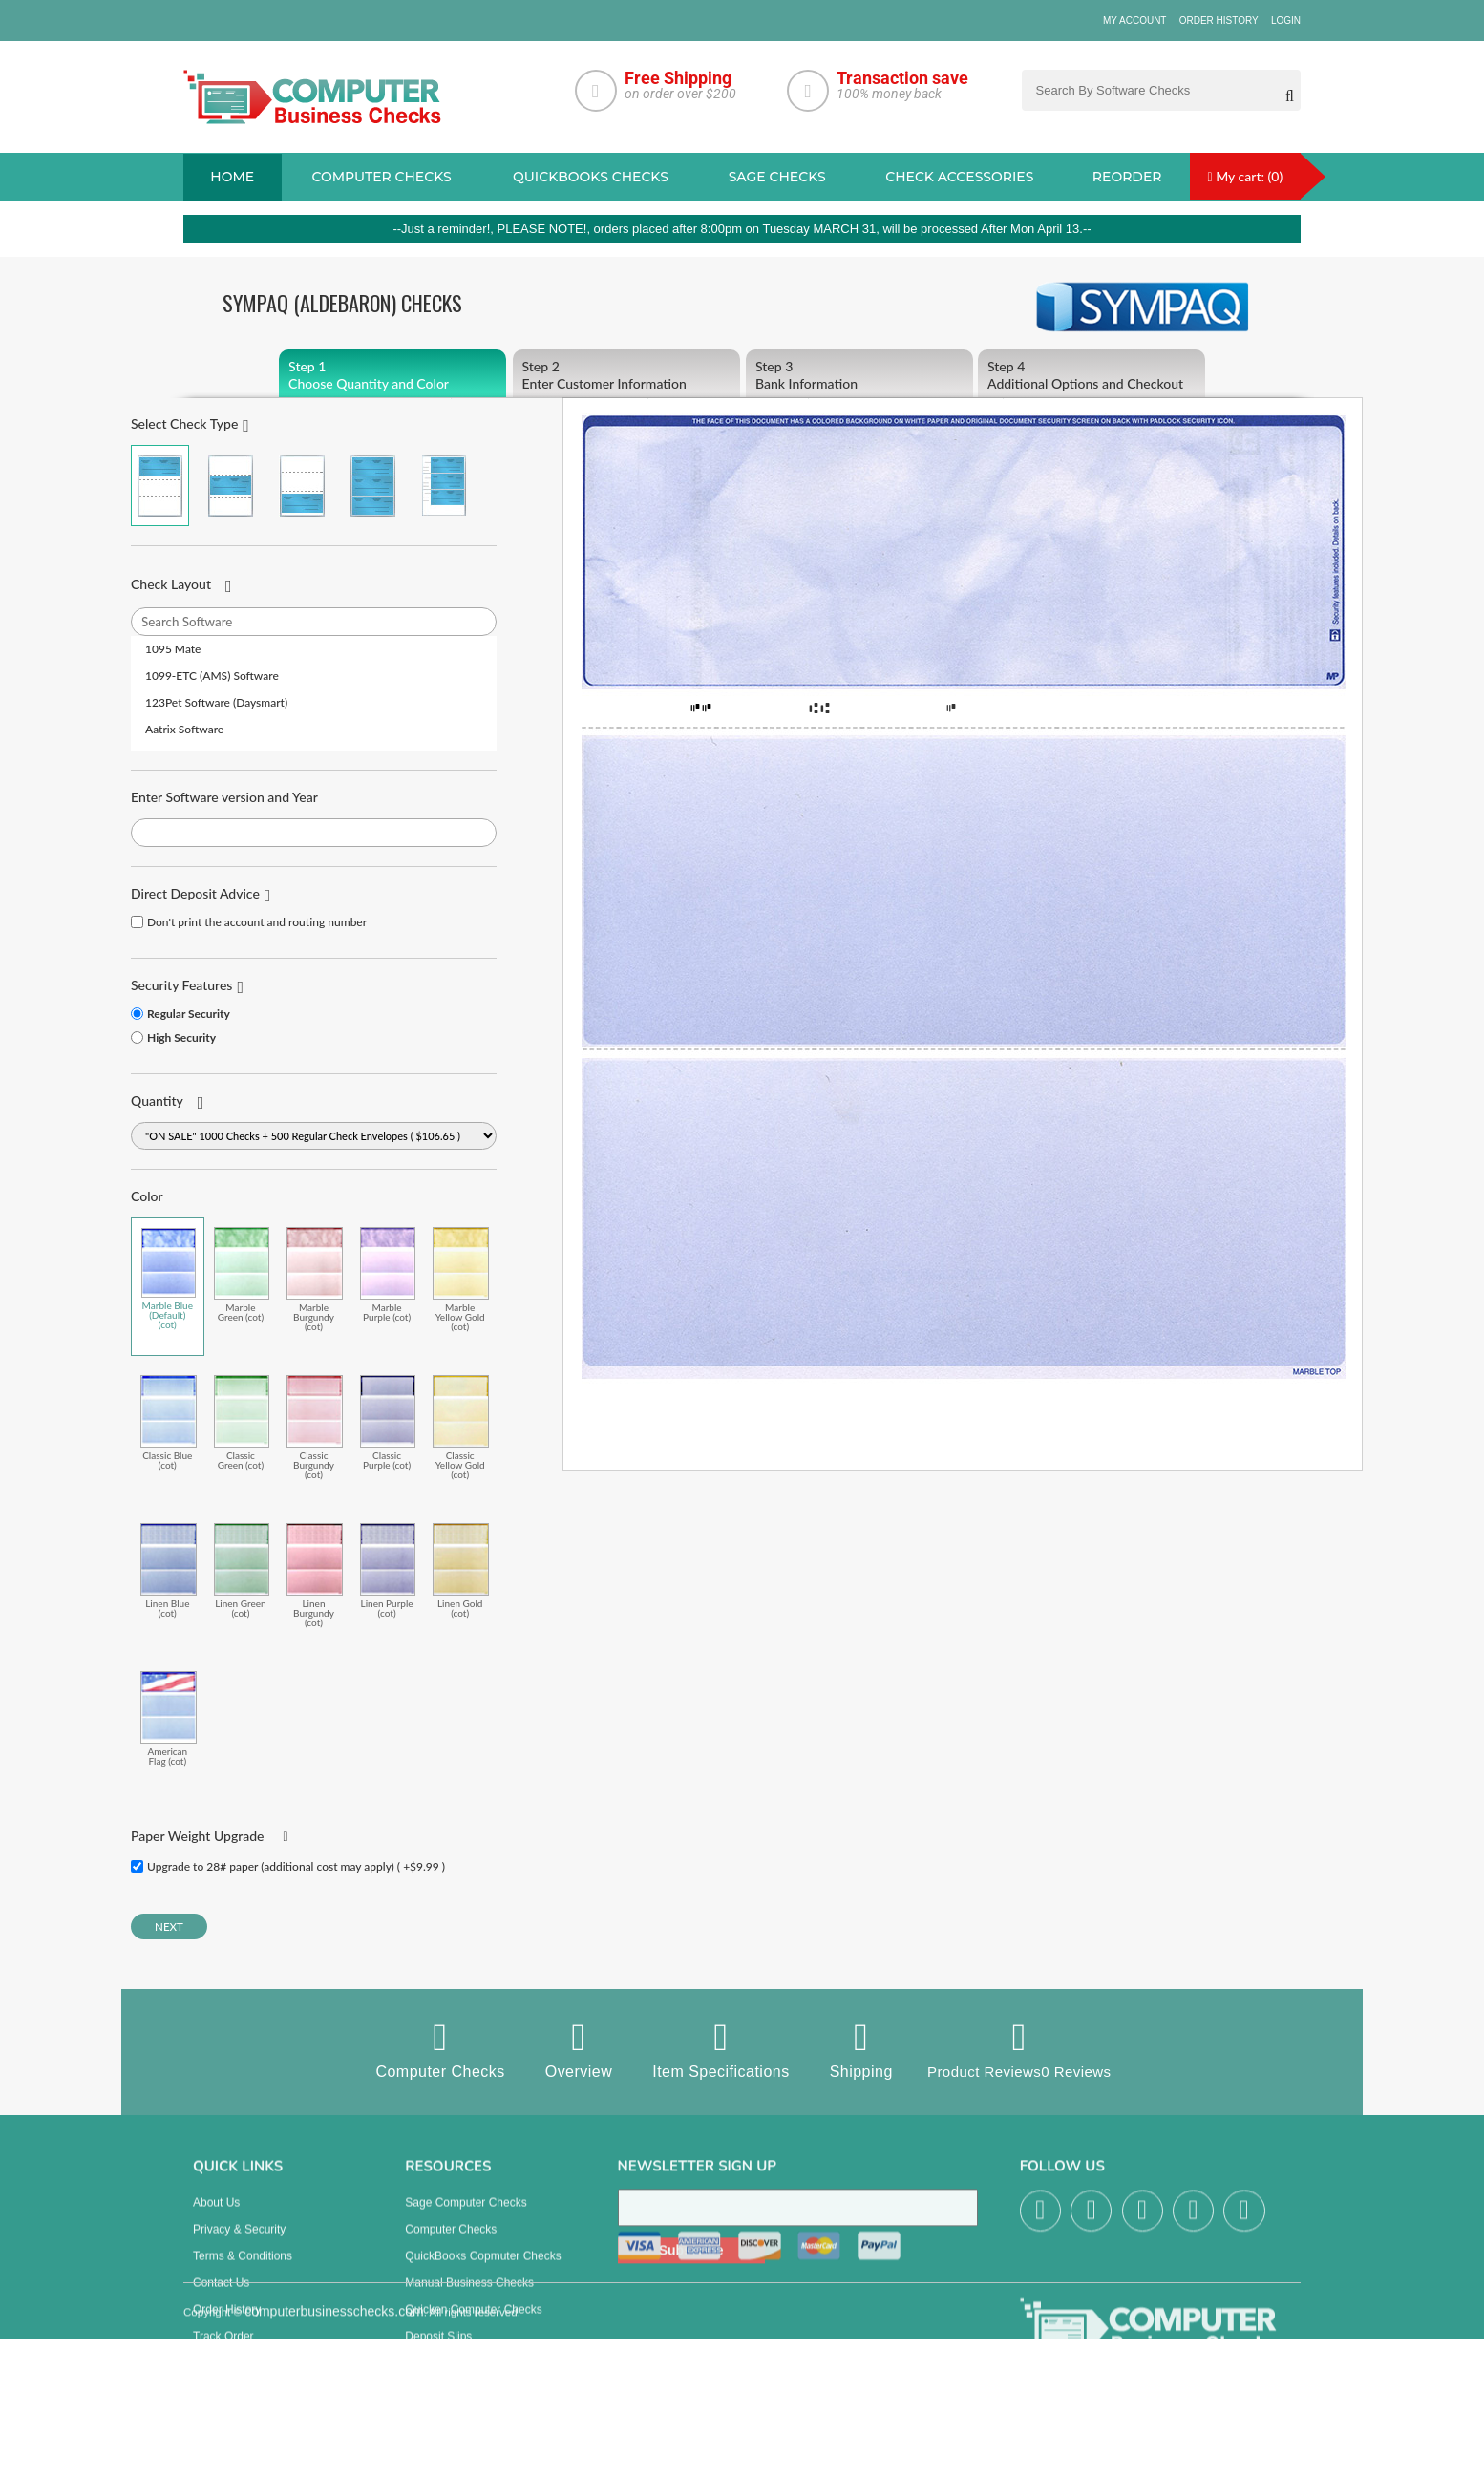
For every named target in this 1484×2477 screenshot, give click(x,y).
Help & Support (231, 2378)
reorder (1127, 176)
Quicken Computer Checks (473, 2325)
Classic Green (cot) (242, 1422)
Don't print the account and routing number (257, 922)
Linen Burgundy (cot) (314, 1575)
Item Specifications (715, 2049)
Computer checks (381, 176)
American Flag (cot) (168, 1718)
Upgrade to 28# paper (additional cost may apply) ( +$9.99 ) (296, 1866)
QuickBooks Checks (590, 176)
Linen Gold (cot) (461, 1570)
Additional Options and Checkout (1091, 375)
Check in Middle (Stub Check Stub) (230, 485)
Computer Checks (434, 2049)
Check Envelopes (449, 2378)
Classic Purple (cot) (388, 1422)
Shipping (854, 2049)
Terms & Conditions (242, 2271)
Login (1286, 20)
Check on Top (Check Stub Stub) (160, 485)
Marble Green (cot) (242, 1274)
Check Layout (171, 584)
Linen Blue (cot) (168, 1570)
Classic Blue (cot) (168, 1422)
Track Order (223, 2352)
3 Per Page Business (373, 485)
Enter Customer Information (626, 375)
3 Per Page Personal (443, 485)
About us (216, 2218)
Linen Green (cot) (242, 1570)
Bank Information (859, 375)
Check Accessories (959, 176)
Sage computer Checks (465, 2218)
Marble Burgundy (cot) (314, 1279)
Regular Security (188, 1013)
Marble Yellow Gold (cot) (461, 1279)
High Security (181, 1037)
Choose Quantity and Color (392, 375)
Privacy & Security (239, 2245)
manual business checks (469, 2298)
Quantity (157, 1100)
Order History (1219, 20)
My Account (1135, 20)
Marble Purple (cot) (388, 1274)
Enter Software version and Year (224, 797)
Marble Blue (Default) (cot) (168, 1278)
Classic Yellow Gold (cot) (461, 1427)
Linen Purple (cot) (388, 1570)
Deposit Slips (438, 2352)
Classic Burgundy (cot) (314, 1427)
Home (232, 176)
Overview (572, 2049)
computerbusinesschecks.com (334, 2465)
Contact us (221, 2298)
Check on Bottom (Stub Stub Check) (302, 485)
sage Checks (777, 176)
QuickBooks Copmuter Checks (483, 2271)
